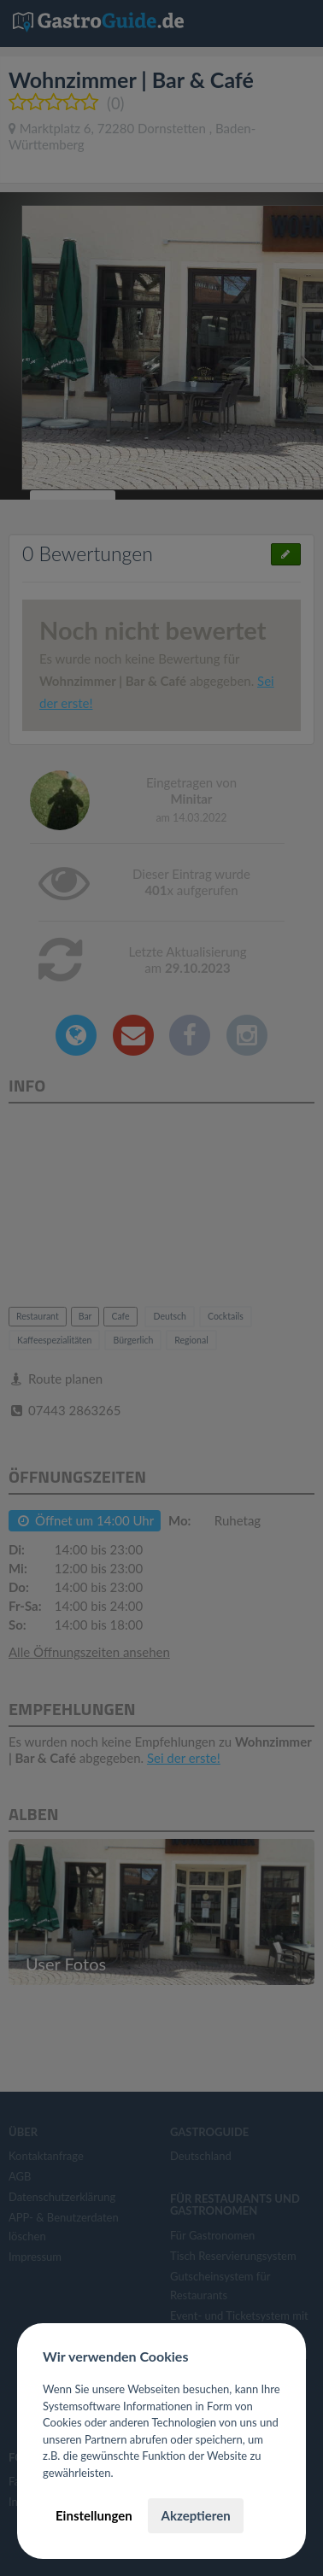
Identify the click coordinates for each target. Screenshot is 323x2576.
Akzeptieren (195, 2515)
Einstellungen (94, 2515)
